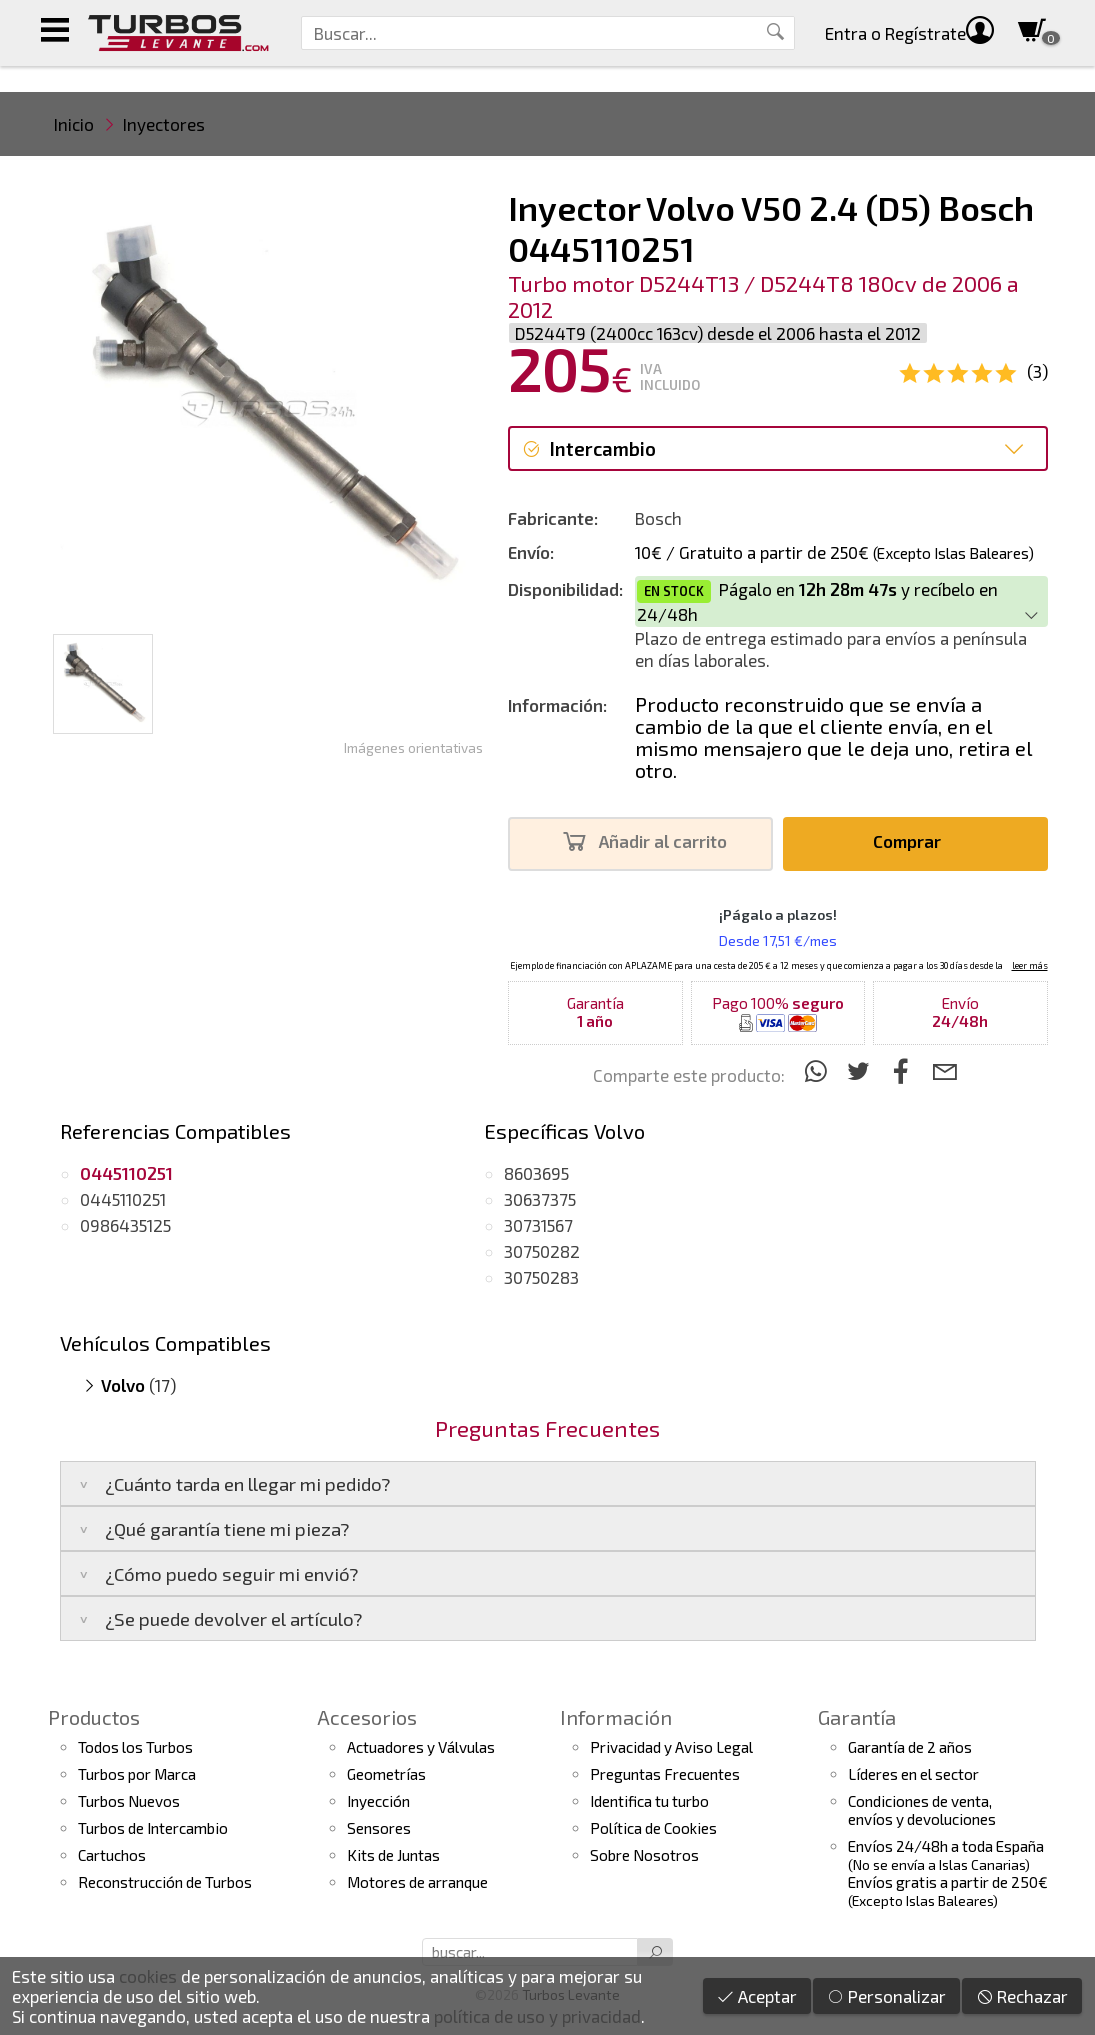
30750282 (542, 1251)
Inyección (378, 1801)
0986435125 (125, 1225)
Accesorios (367, 1717)
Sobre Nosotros (644, 1855)
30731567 (538, 1225)
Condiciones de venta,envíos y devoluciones (922, 1810)
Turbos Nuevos (129, 1801)
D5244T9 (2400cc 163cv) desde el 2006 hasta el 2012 (718, 333)
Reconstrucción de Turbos (165, 1882)
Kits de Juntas (393, 1855)
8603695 (536, 1173)
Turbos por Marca (137, 1774)
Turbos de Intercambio (153, 1828)
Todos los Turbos (135, 1747)
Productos (94, 1717)
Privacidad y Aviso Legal (671, 1747)
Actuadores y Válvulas (421, 1747)
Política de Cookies (653, 1828)
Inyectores (164, 124)
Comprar (912, 841)
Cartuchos (112, 1855)
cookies (148, 1976)
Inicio (74, 124)
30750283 (541, 1277)
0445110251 (123, 1199)
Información (616, 1717)
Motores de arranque (417, 1882)
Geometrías (386, 1774)
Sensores (379, 1828)
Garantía (857, 1717)
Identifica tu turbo (649, 1801)
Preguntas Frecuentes (665, 1774)
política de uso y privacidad (537, 2016)
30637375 (540, 1199)
